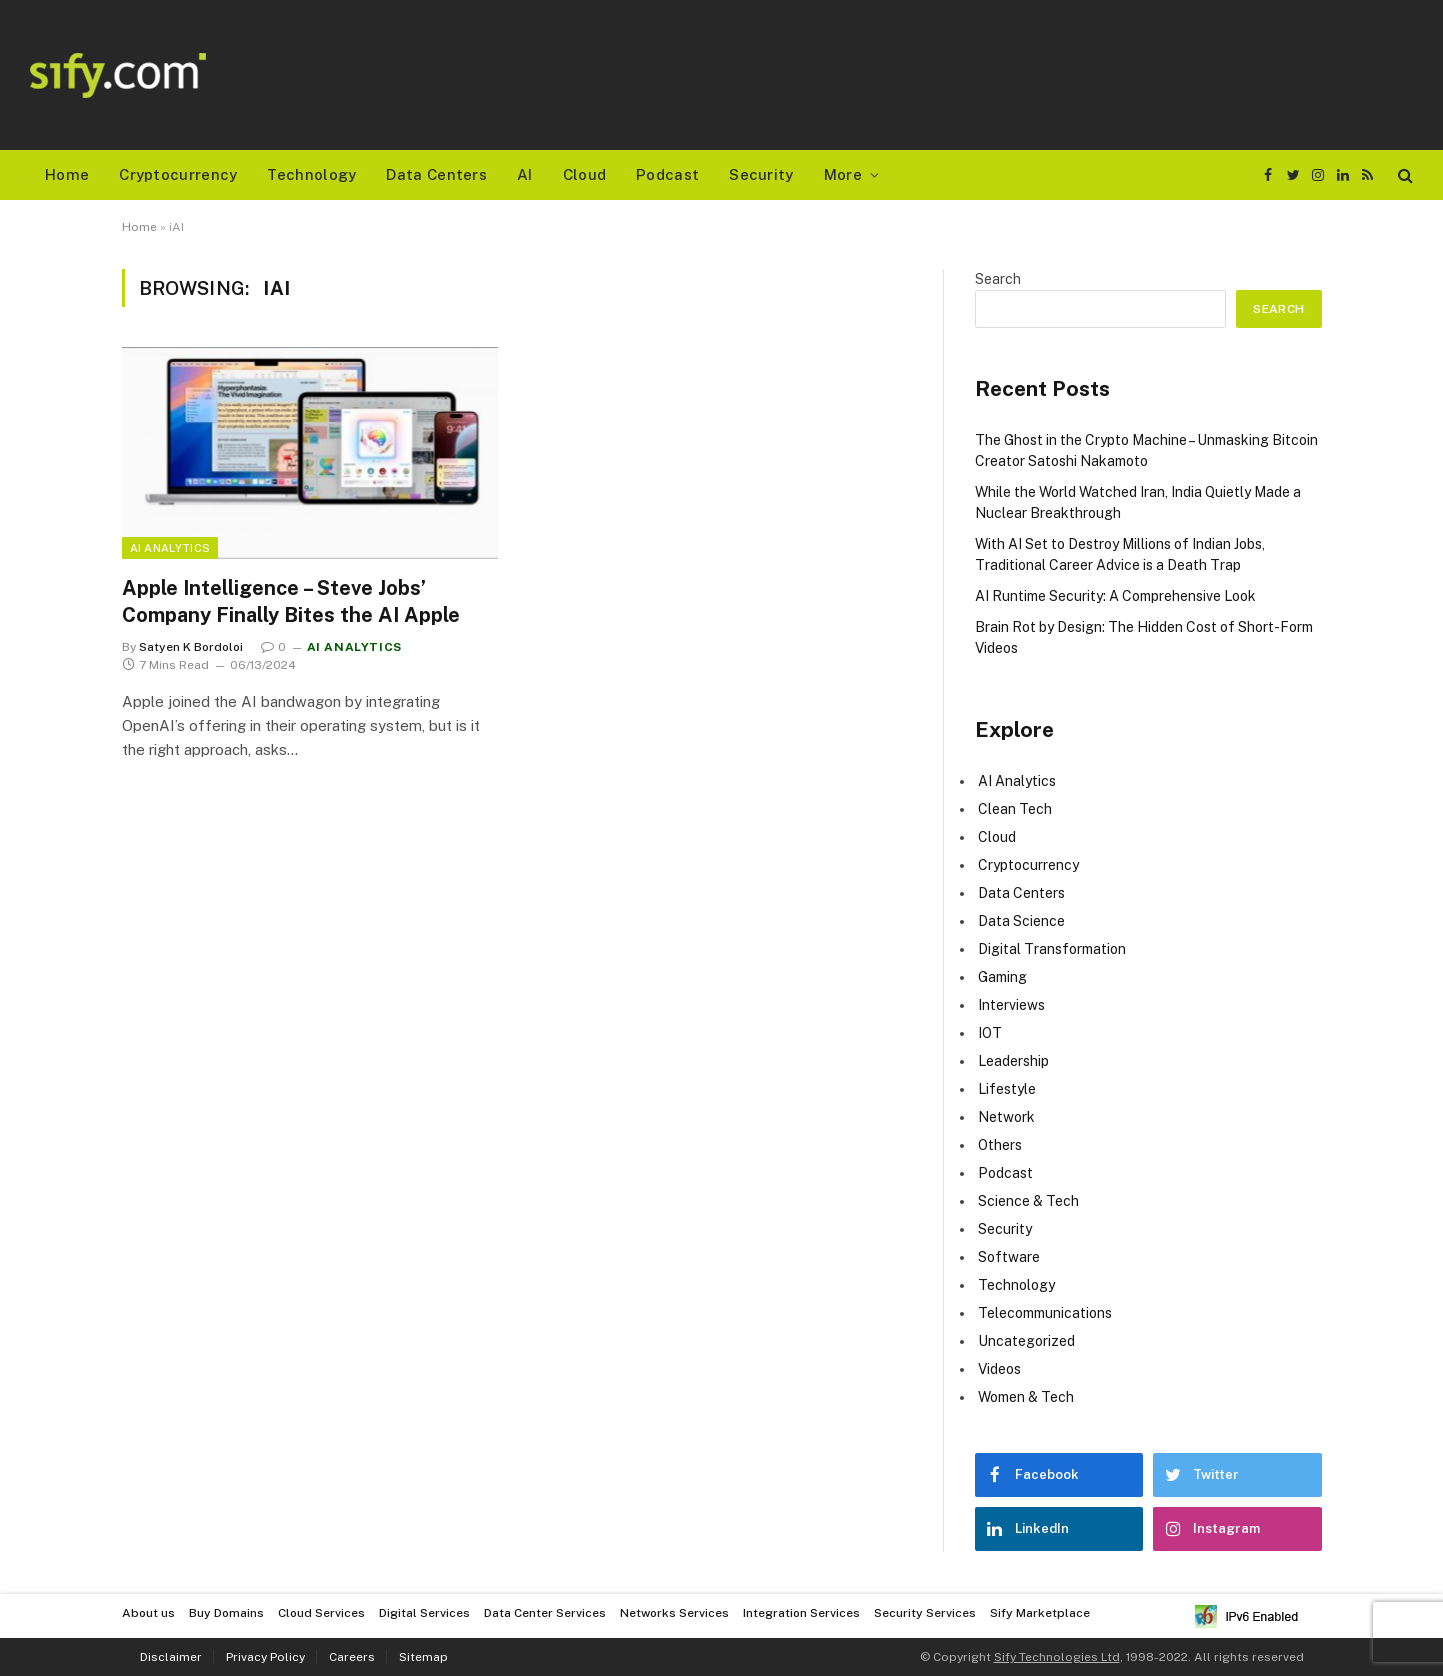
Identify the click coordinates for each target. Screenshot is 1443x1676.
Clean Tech (1015, 809)
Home (67, 174)
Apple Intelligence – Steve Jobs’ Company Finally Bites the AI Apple (291, 601)
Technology (311, 174)
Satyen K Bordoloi (191, 647)
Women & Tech (1026, 1397)
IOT (990, 1033)
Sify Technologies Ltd (1057, 1657)
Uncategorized (1026, 1341)
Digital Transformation (1052, 949)
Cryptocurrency (178, 174)
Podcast (667, 174)
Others (1000, 1145)
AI (525, 174)
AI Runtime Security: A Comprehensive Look (1115, 596)
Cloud (585, 174)
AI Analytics (170, 548)
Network (1006, 1117)
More (843, 174)
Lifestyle (1007, 1089)
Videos (999, 1369)
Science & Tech (1028, 1201)
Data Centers (436, 174)
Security (761, 174)
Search (998, 279)
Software (1009, 1257)
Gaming (1002, 977)
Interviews (1011, 1005)
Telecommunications (1045, 1313)
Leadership (1013, 1061)
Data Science (1021, 921)
